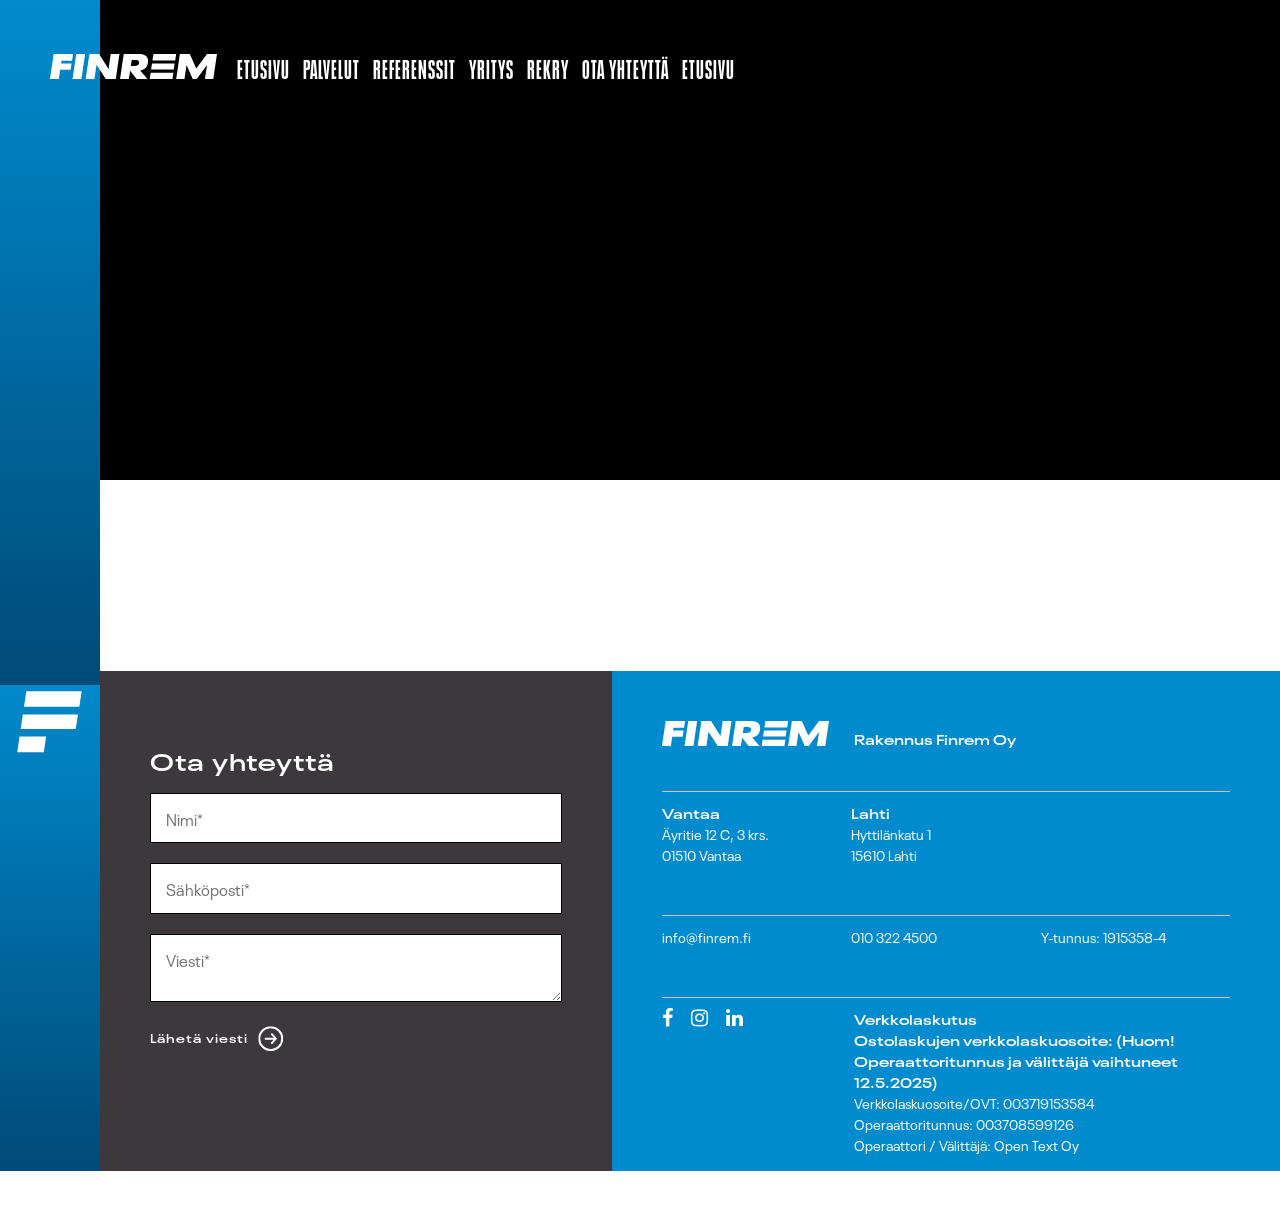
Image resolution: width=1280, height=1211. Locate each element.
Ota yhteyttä (625, 66)
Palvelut (331, 66)
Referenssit (414, 66)
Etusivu (263, 66)
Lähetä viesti (199, 1037)
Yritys (491, 66)
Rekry (548, 66)
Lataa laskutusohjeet (934, 1187)
